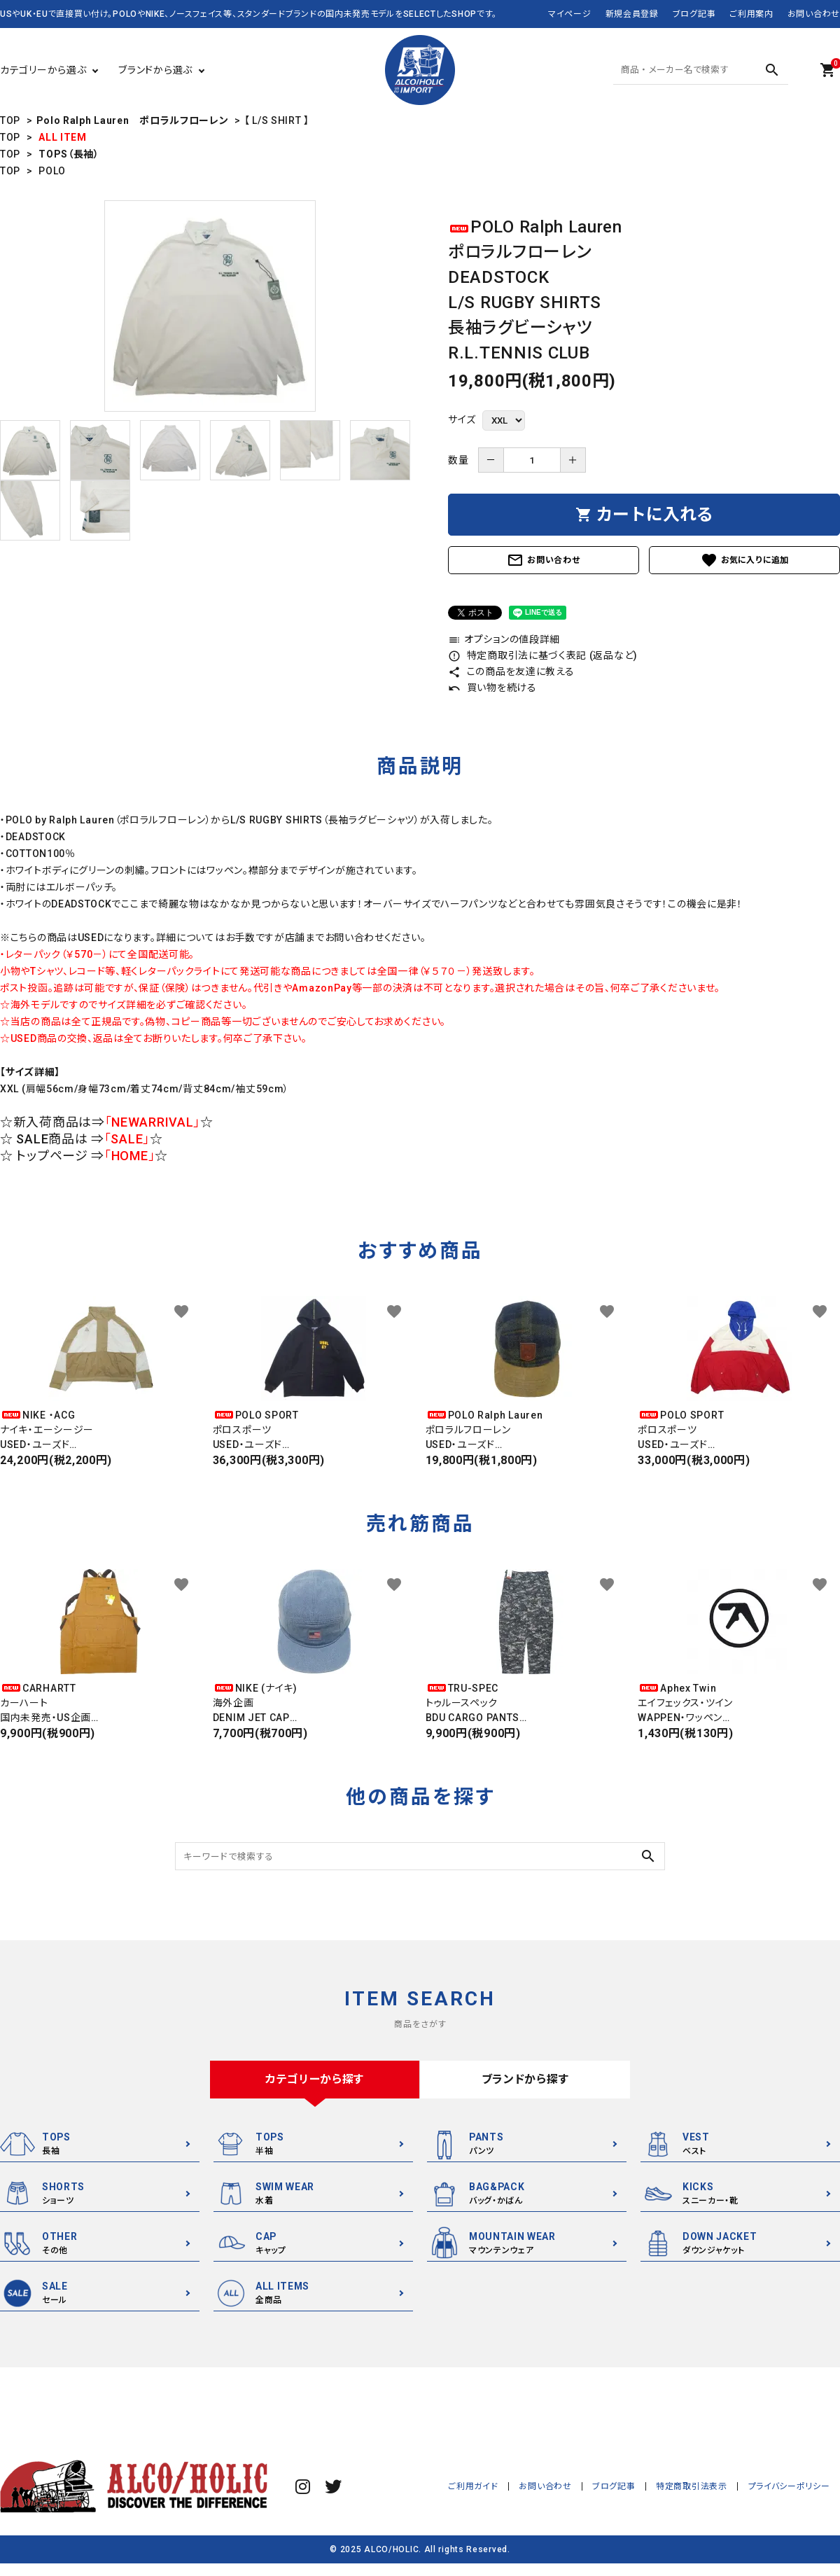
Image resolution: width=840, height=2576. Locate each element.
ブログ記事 (694, 14)
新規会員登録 (632, 14)
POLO (52, 170)
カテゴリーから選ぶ (43, 70)
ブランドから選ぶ (155, 70)
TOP (10, 120)
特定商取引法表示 (692, 2486)
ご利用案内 (751, 14)
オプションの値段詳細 (504, 639)
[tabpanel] (210, 306)
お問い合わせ (814, 14)
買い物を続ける (492, 687)
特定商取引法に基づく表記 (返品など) (543, 655)
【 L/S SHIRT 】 (276, 120)
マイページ (570, 14)
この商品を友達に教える (511, 671)
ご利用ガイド (475, 2486)
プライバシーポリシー (789, 2486)
